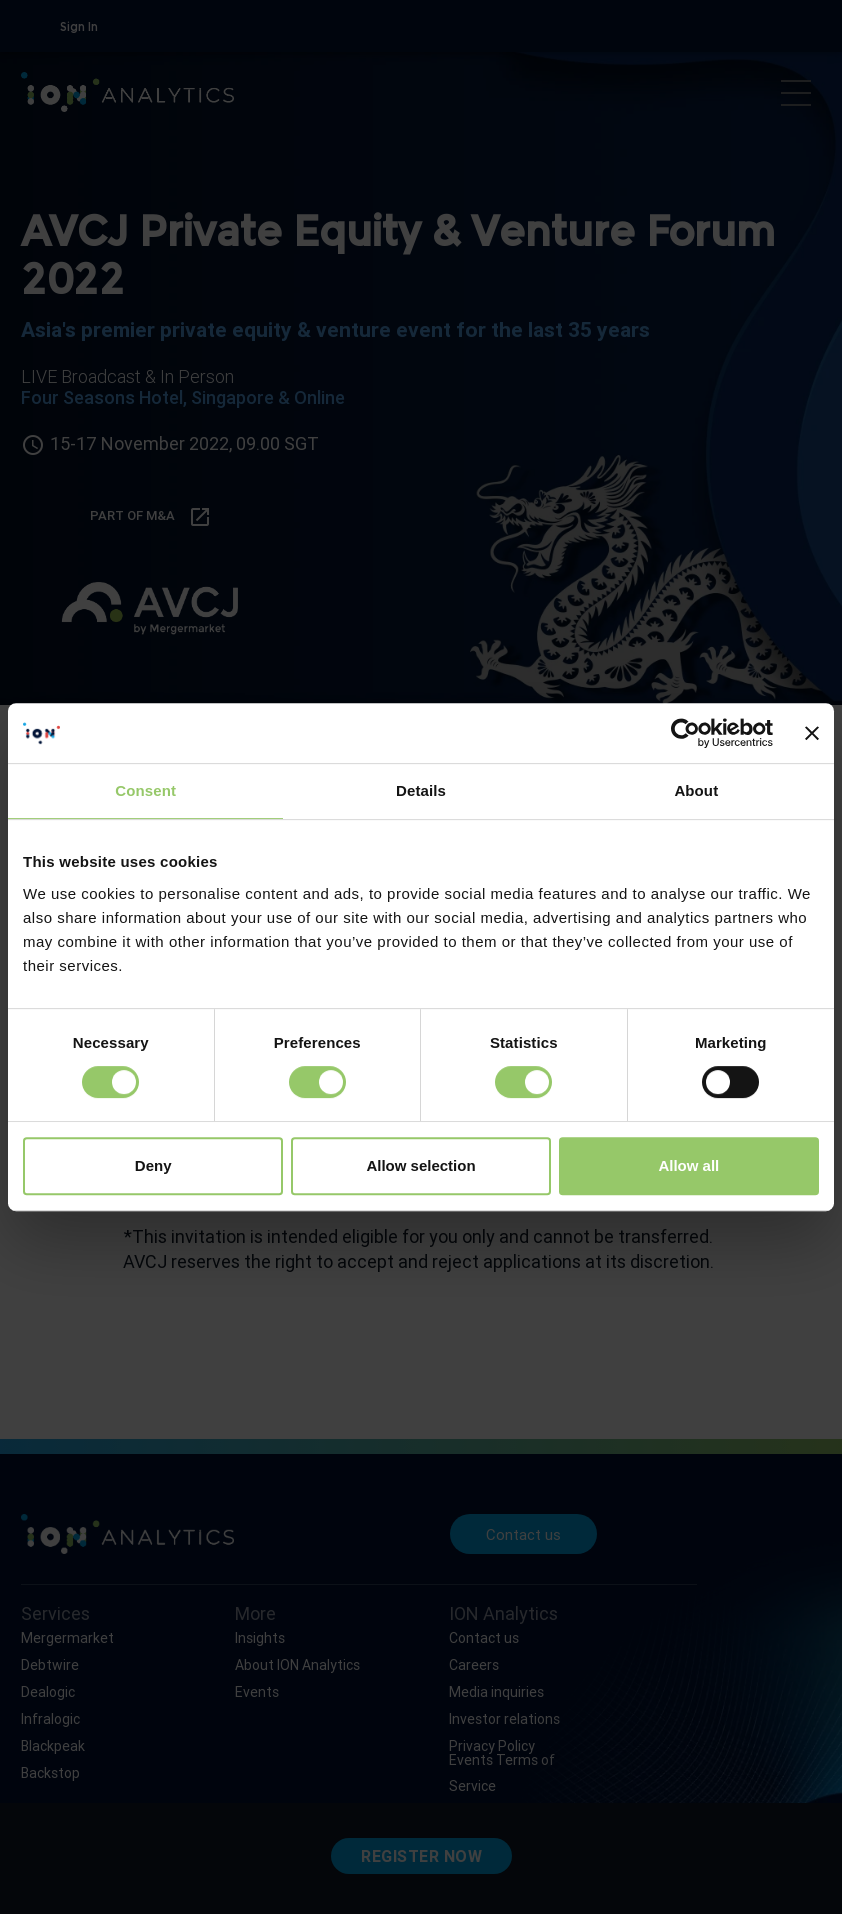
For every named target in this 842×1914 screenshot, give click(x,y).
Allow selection (420, 1165)
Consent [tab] (145, 790)
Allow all (688, 1165)
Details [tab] (421, 790)
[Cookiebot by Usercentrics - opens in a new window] (685, 733)
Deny (153, 1165)
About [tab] (696, 790)
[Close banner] (812, 733)
